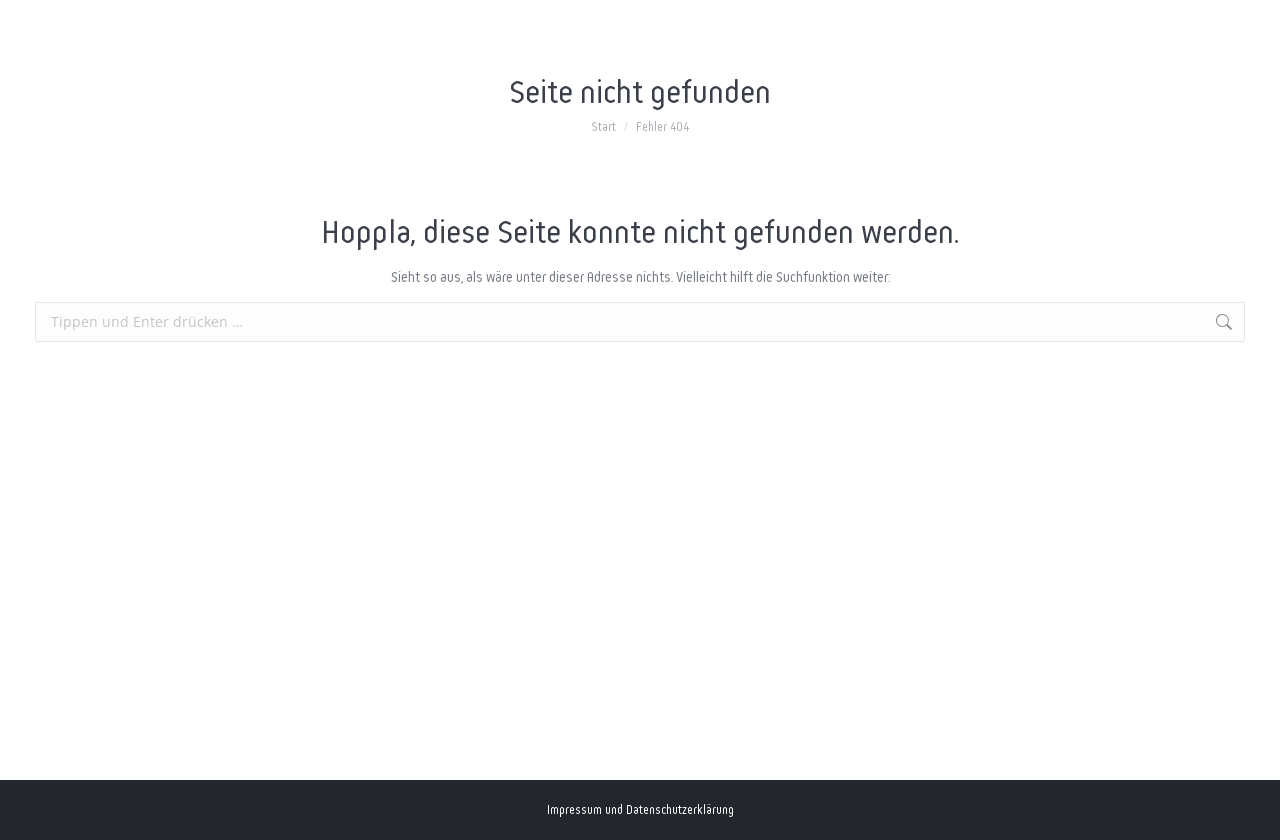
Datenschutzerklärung (680, 810)
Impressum (574, 810)
